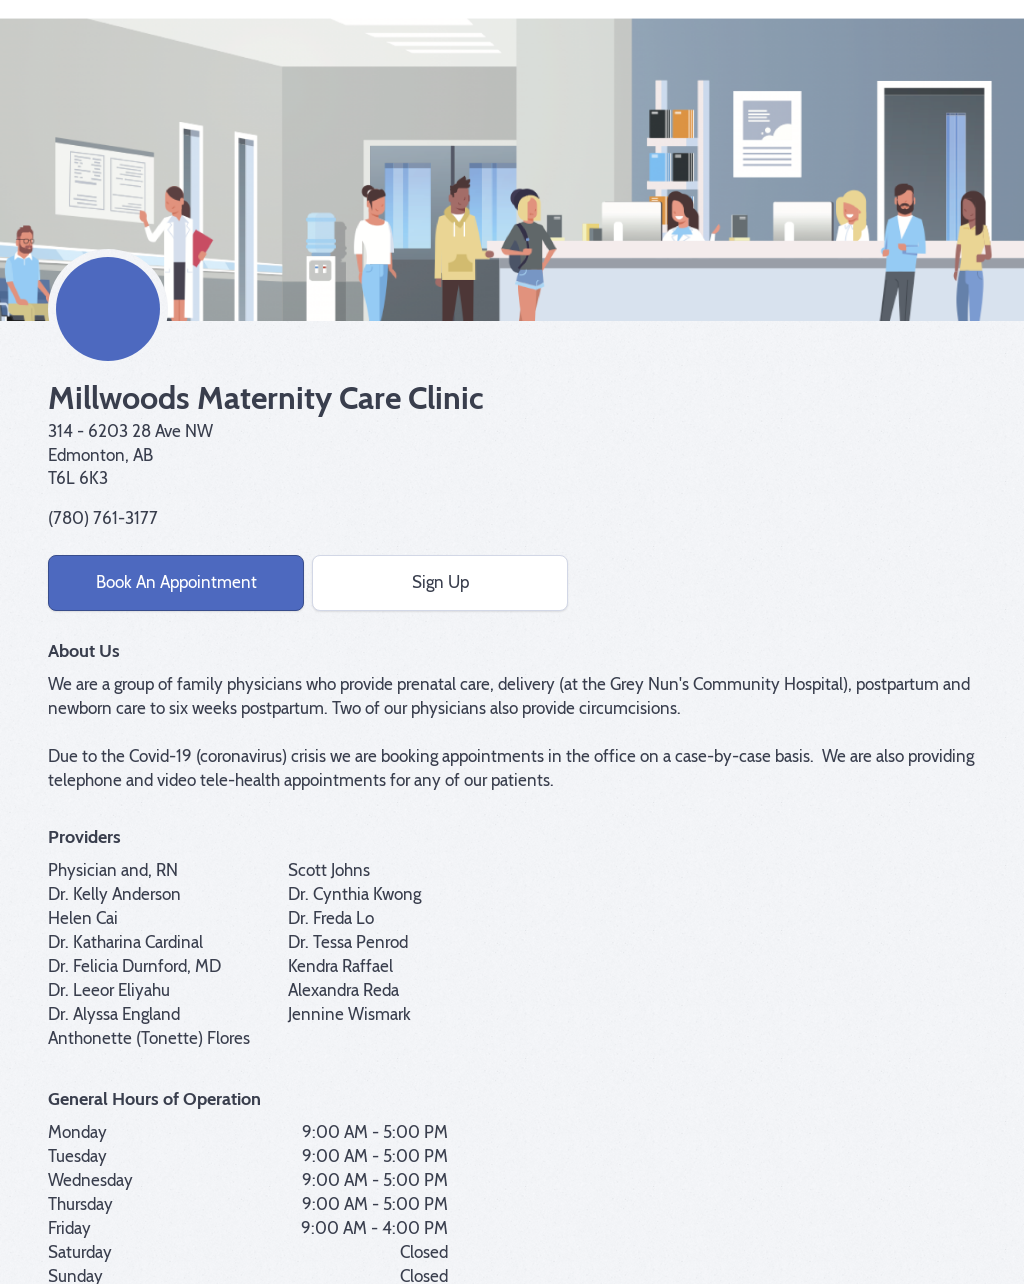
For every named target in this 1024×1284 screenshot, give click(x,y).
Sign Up (440, 582)
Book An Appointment (176, 582)
